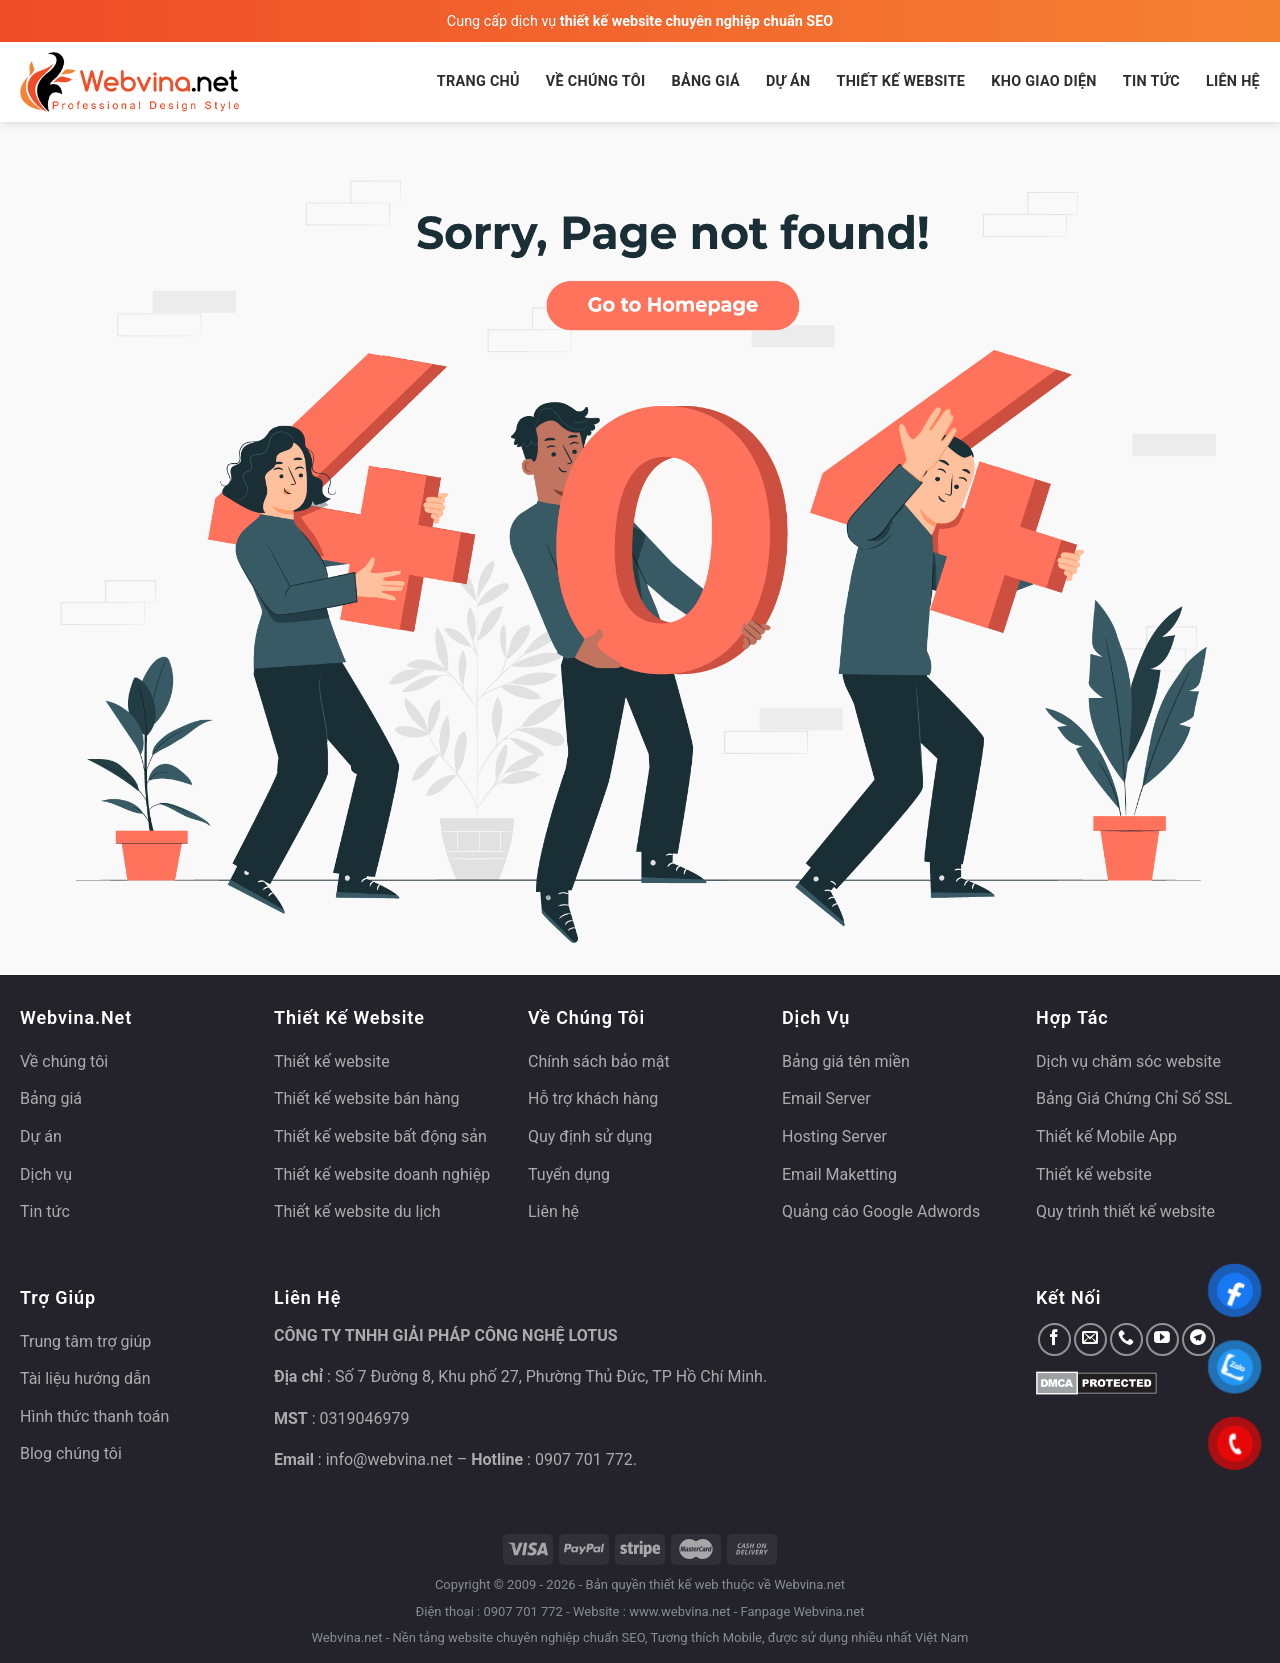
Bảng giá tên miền (846, 1061)
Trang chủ (478, 81)
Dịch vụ (46, 1174)
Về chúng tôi (596, 81)
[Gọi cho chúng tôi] (1126, 1339)
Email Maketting (839, 1174)
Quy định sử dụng (590, 1136)
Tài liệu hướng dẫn (85, 1378)
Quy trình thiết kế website (1125, 1211)
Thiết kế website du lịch (357, 1211)
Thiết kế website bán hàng (367, 1098)
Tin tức (1151, 81)
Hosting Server (834, 1136)
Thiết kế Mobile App (1106, 1136)
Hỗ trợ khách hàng (593, 1098)
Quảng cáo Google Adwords (881, 1211)
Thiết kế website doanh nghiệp (382, 1174)
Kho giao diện (1044, 81)
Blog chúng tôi (71, 1453)
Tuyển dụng (569, 1174)
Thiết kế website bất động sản (380, 1136)
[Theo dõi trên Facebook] (1054, 1339)
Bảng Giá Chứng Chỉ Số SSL (1134, 1098)
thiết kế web (684, 1584)
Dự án (788, 81)
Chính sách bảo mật (599, 1061)
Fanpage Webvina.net (802, 1611)
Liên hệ (1233, 81)
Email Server (826, 1098)
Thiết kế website (900, 81)
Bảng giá (705, 81)
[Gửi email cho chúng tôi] (1090, 1339)
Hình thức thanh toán (94, 1416)
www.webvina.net (679, 1611)
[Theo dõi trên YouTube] (1162, 1339)
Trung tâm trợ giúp (85, 1341)
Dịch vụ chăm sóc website (1128, 1061)
